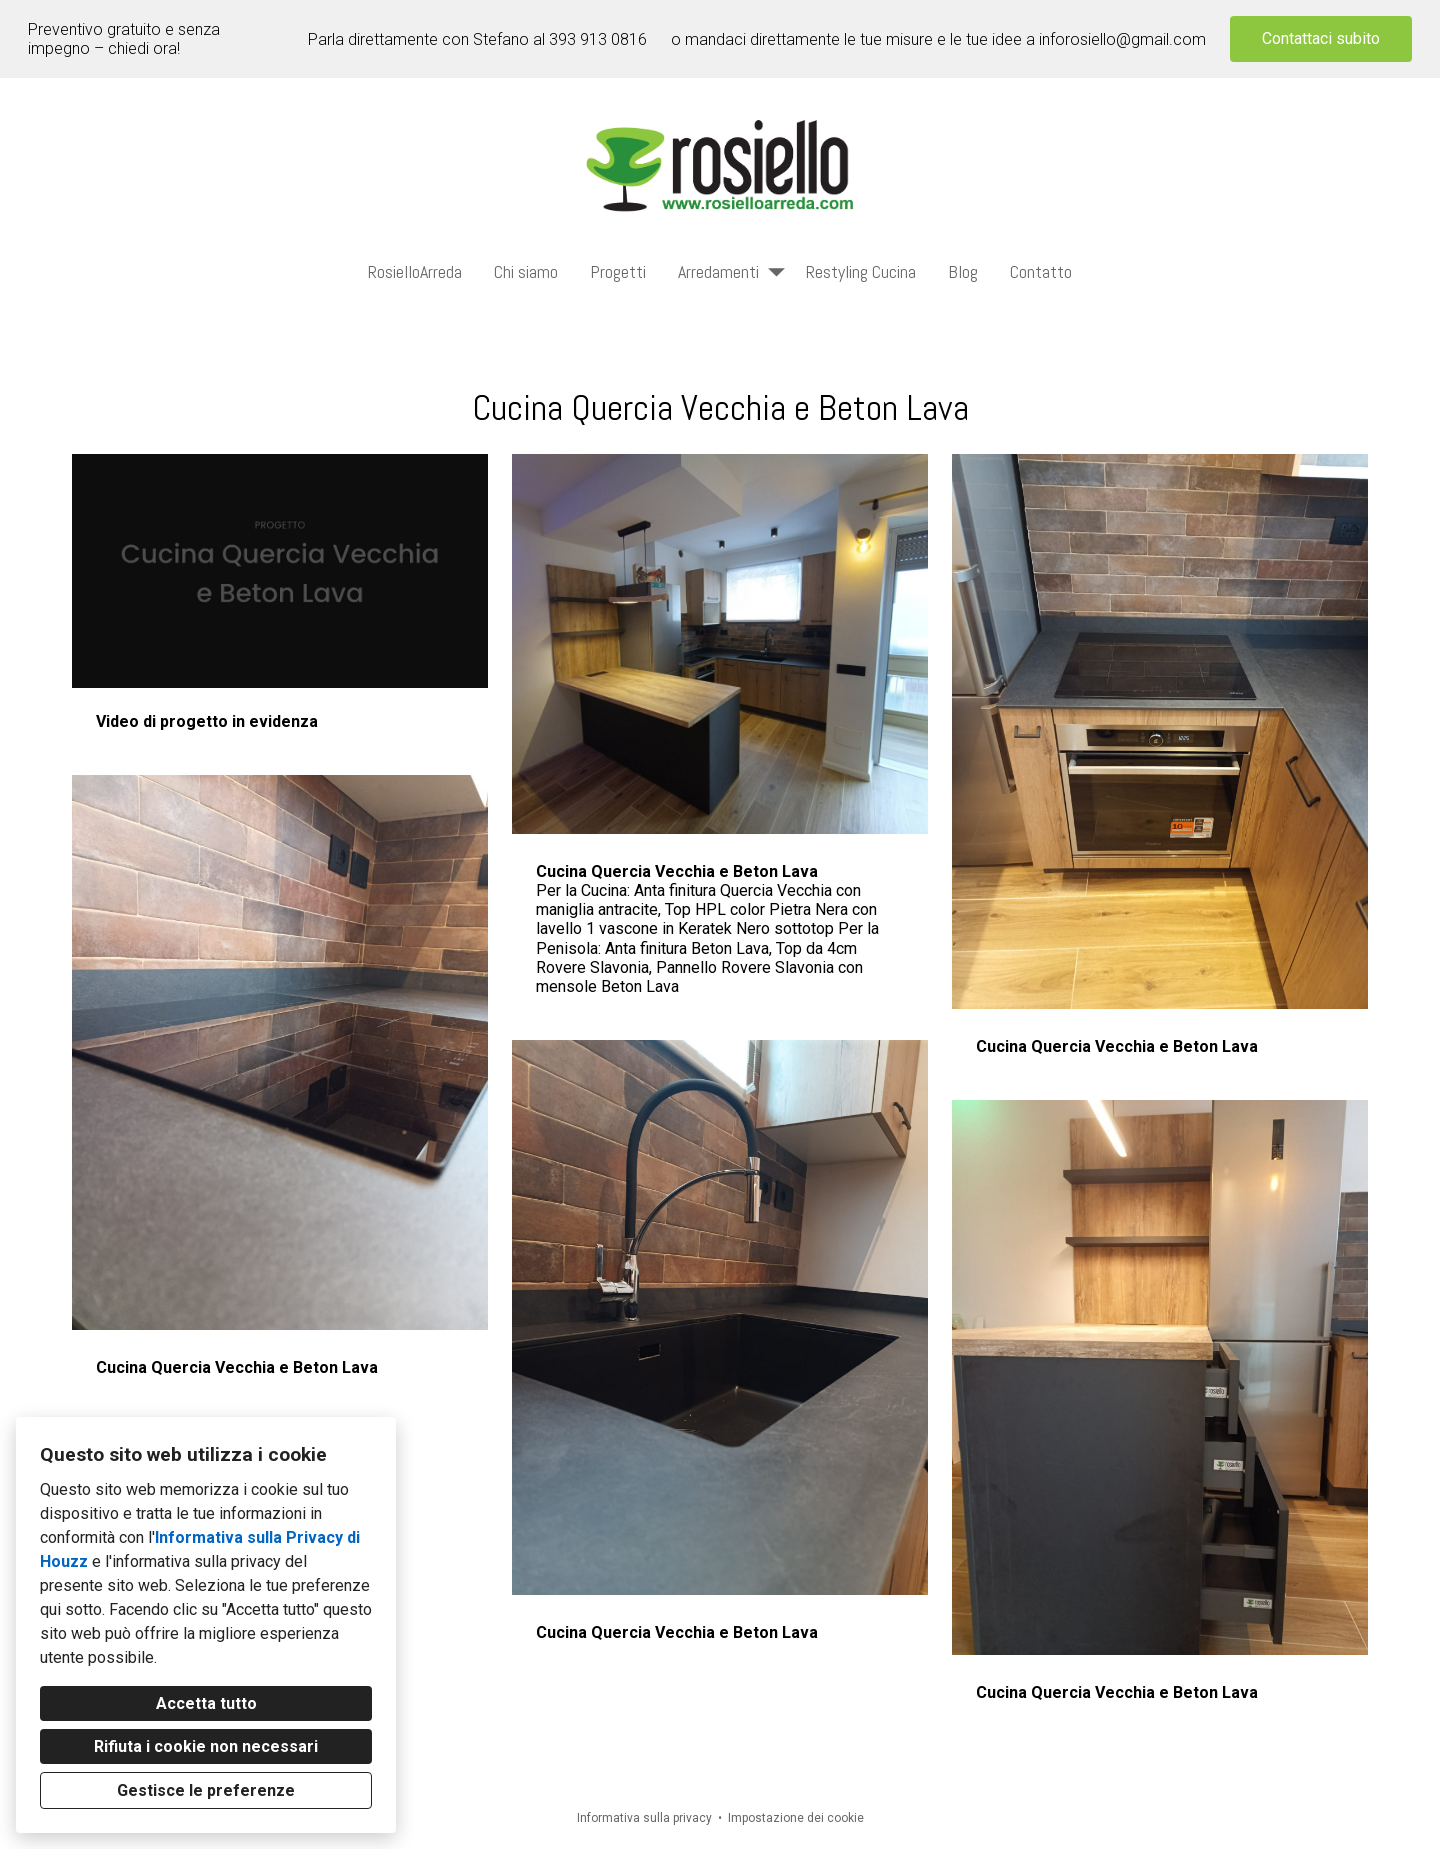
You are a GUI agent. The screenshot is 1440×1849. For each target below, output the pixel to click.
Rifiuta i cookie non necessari (206, 1746)
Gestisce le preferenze (206, 1790)
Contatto (1041, 271)
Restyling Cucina (861, 271)
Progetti (618, 271)
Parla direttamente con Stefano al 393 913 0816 (477, 39)
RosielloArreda (415, 271)
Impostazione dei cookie (796, 1818)
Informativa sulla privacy (644, 1818)
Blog (963, 271)
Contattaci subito (1321, 38)
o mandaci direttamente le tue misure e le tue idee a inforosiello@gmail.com (938, 39)
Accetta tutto (206, 1703)
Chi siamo (526, 271)
